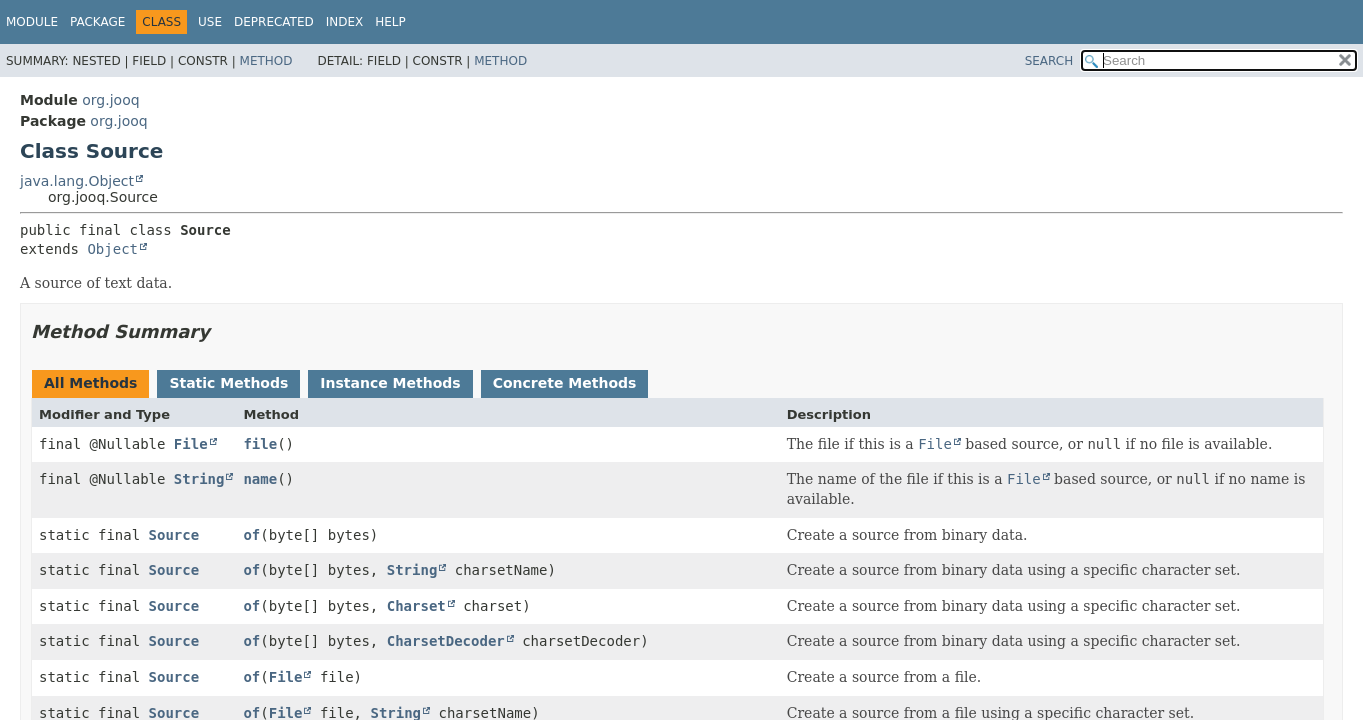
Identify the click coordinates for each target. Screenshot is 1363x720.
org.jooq (110, 100)
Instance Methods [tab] (390, 383)
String (199, 479)
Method (266, 61)
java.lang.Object (77, 181)
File (191, 444)
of (251, 535)
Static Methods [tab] (228, 383)
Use (210, 22)
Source (174, 535)
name (260, 479)
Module (32, 22)
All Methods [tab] (90, 383)
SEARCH (1049, 61)
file (260, 444)
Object (112, 249)
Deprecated (274, 22)
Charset (416, 606)
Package (97, 22)
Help (390, 22)
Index (345, 22)
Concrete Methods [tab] (565, 383)
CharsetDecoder (446, 641)
